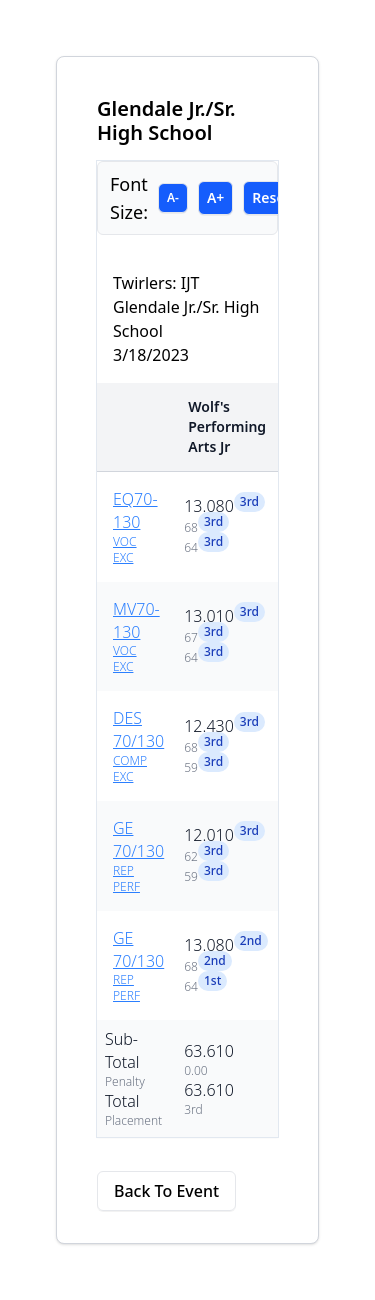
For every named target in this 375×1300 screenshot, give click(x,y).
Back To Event (166, 1191)
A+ (215, 197)
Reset (271, 197)
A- (173, 197)
